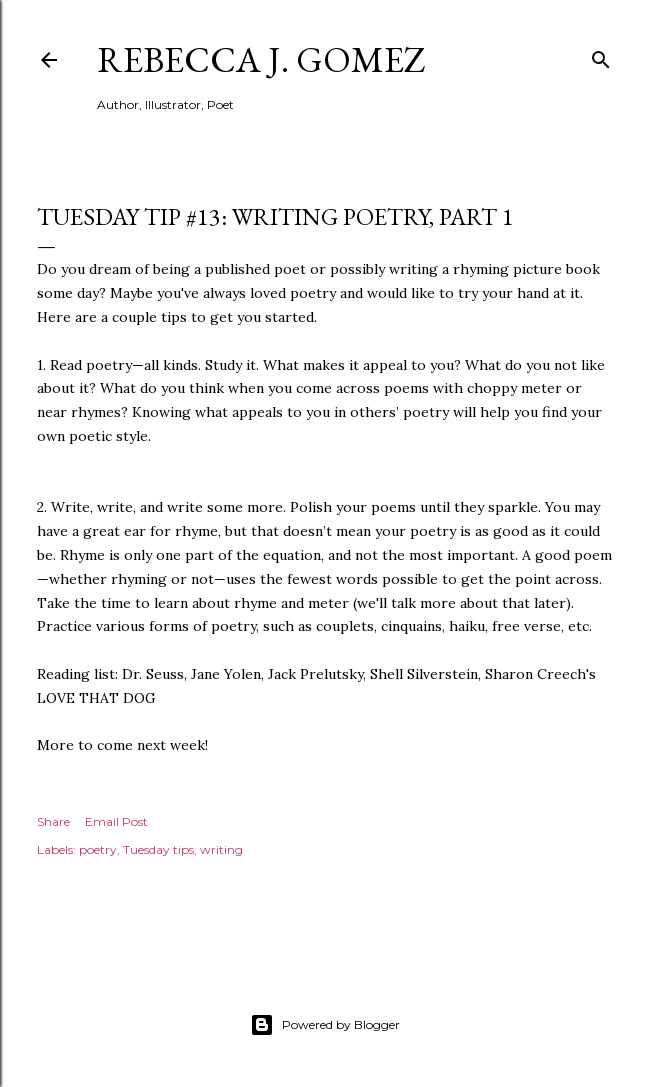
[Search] (601, 55)
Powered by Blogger (325, 1025)
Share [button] (53, 821)
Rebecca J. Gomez (261, 59)
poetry (98, 849)
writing (221, 849)
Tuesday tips (158, 849)
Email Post (116, 821)
